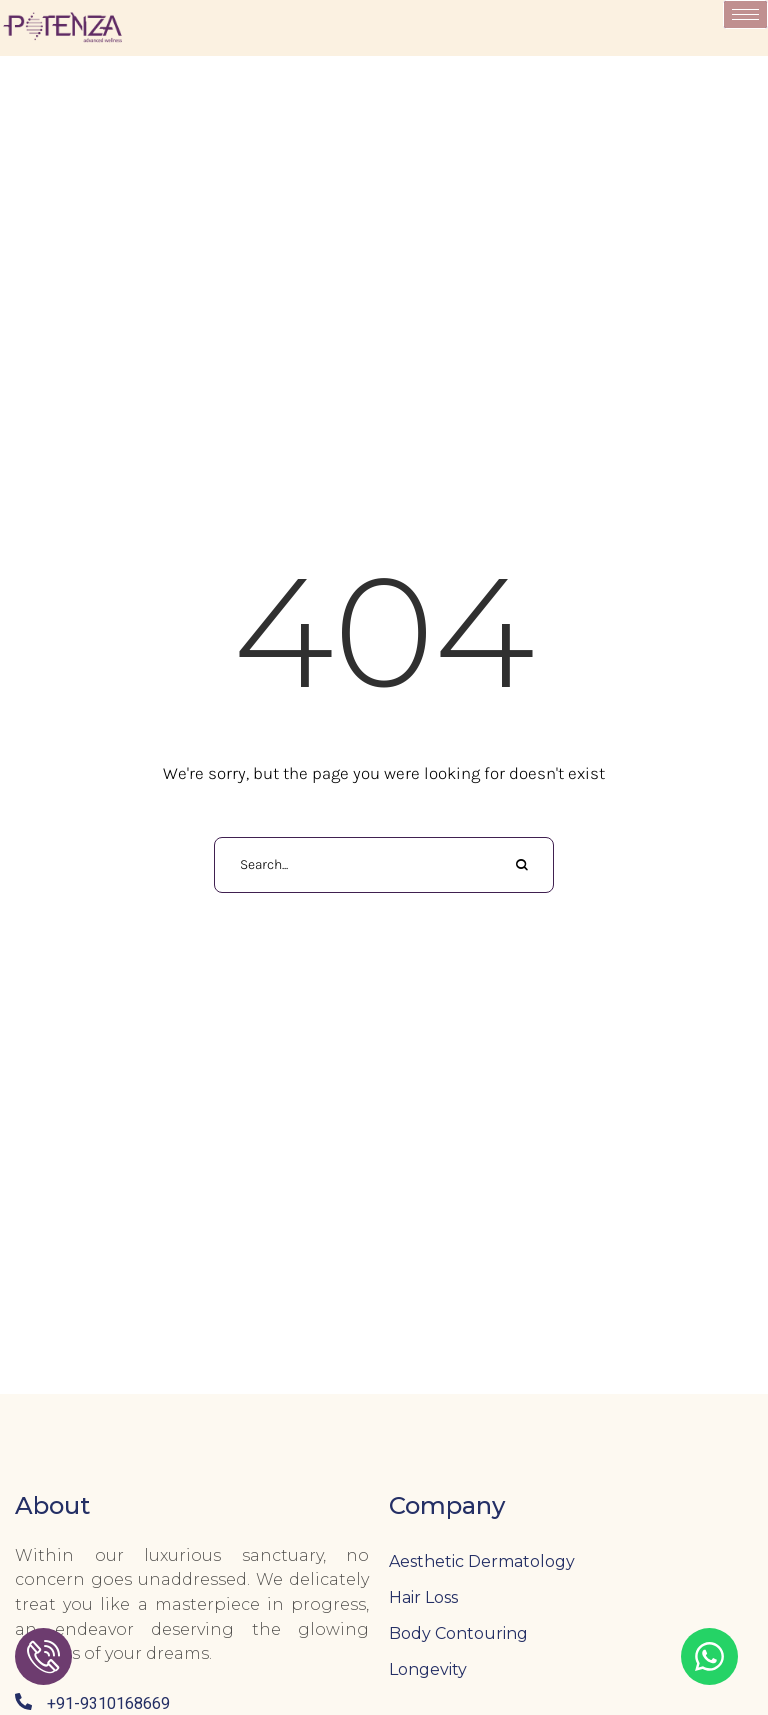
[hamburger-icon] (745, 14)
